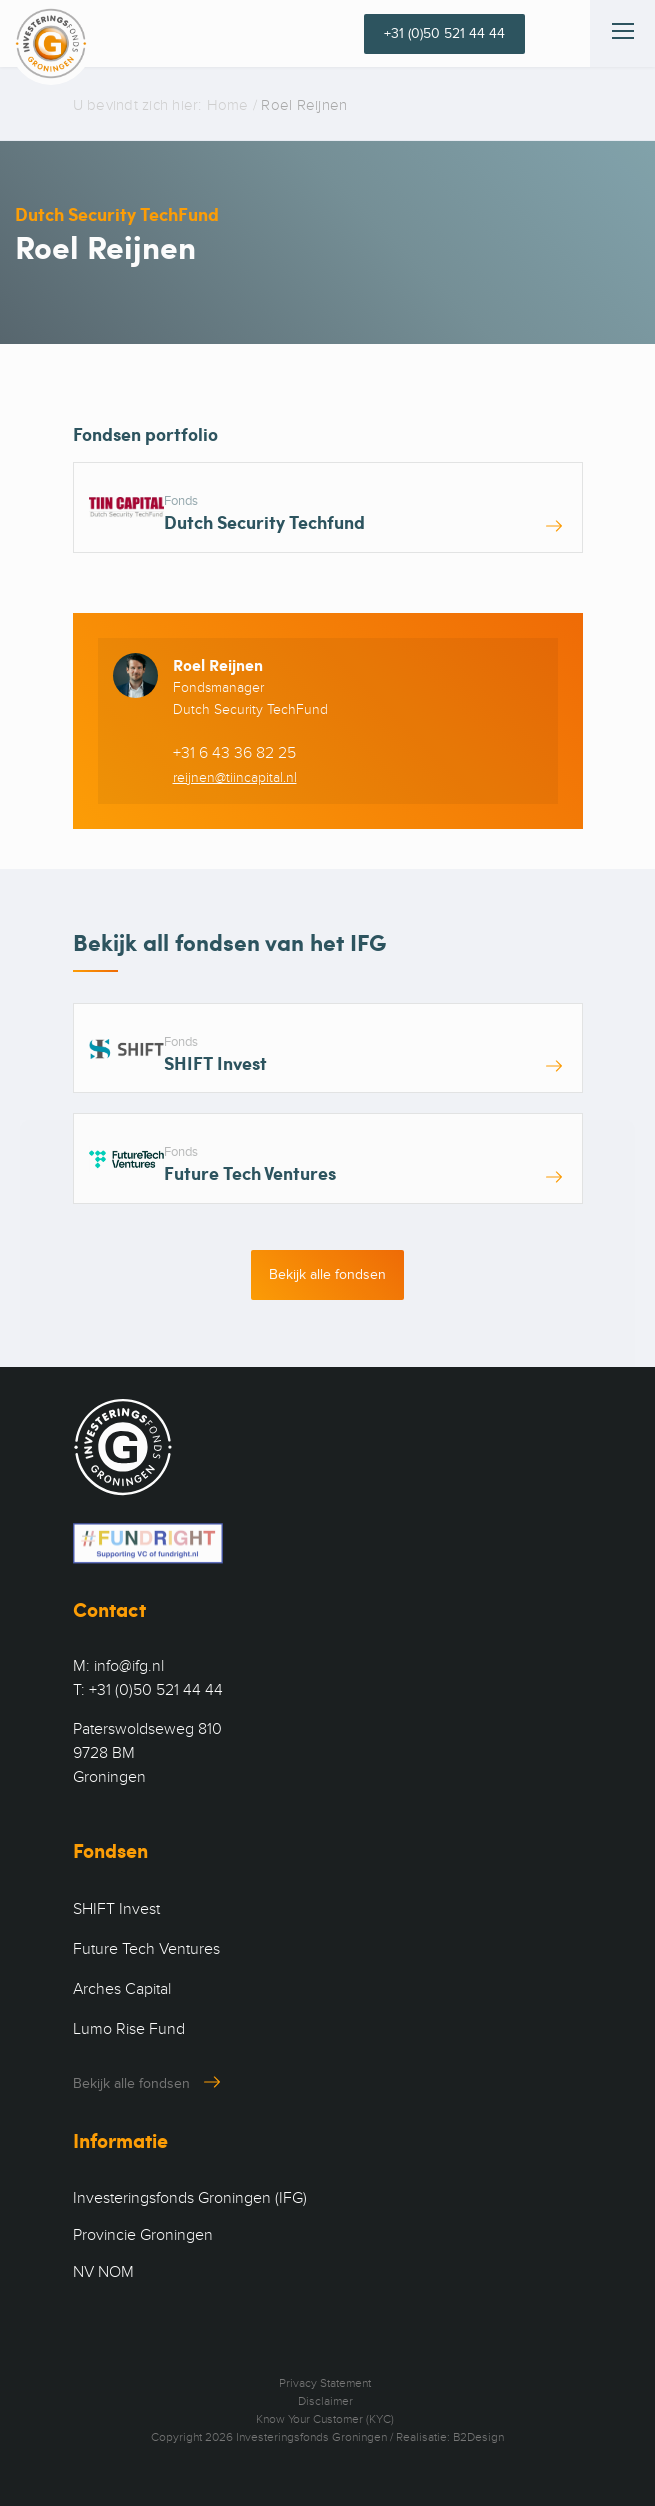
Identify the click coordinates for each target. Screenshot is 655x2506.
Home (228, 105)
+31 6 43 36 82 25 (234, 753)
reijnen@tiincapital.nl (235, 777)
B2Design (478, 2437)
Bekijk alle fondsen (327, 1274)
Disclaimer (325, 2401)
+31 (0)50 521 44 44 (444, 33)
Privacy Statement (325, 2383)
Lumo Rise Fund (129, 2029)
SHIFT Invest (116, 1909)
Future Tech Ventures (146, 1949)
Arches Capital (122, 1989)
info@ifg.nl (129, 1666)
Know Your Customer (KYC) (325, 2419)
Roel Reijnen (218, 664)
